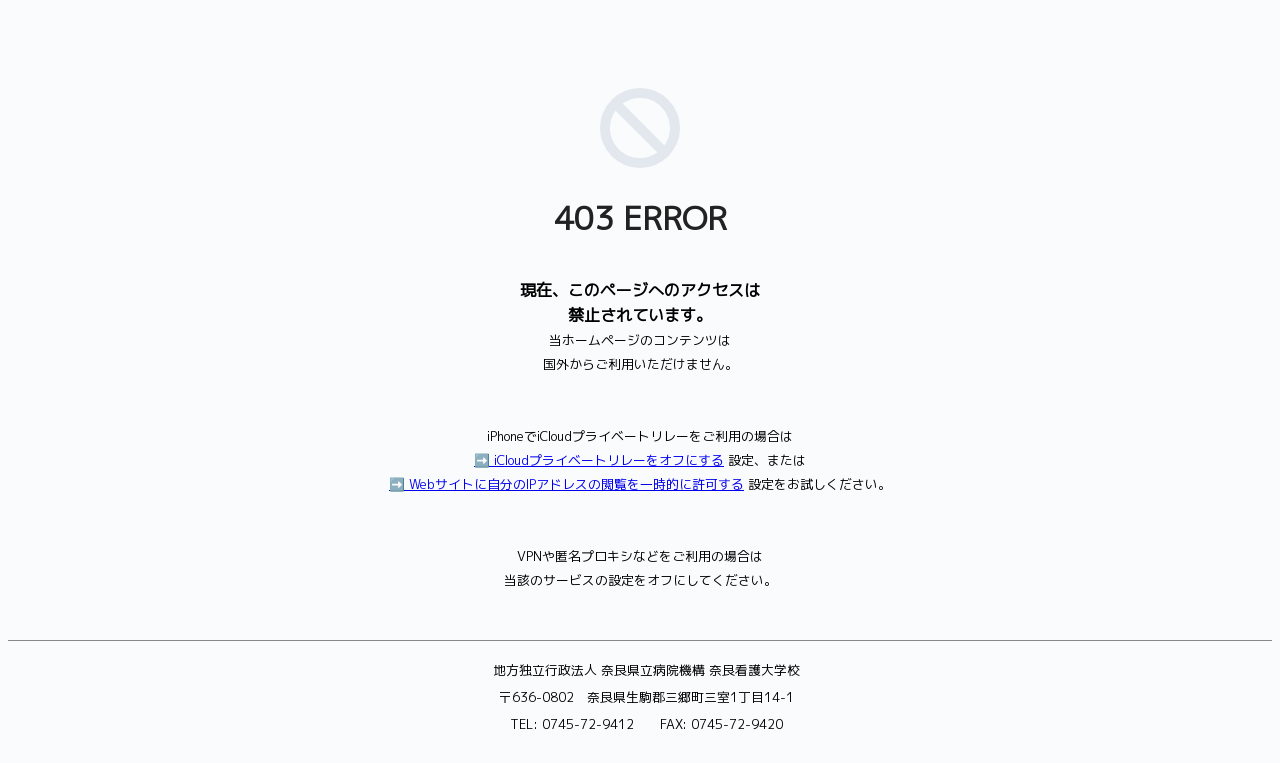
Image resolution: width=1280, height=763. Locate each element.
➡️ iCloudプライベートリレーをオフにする (599, 460)
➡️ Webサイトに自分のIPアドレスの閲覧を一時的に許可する (566, 484)
